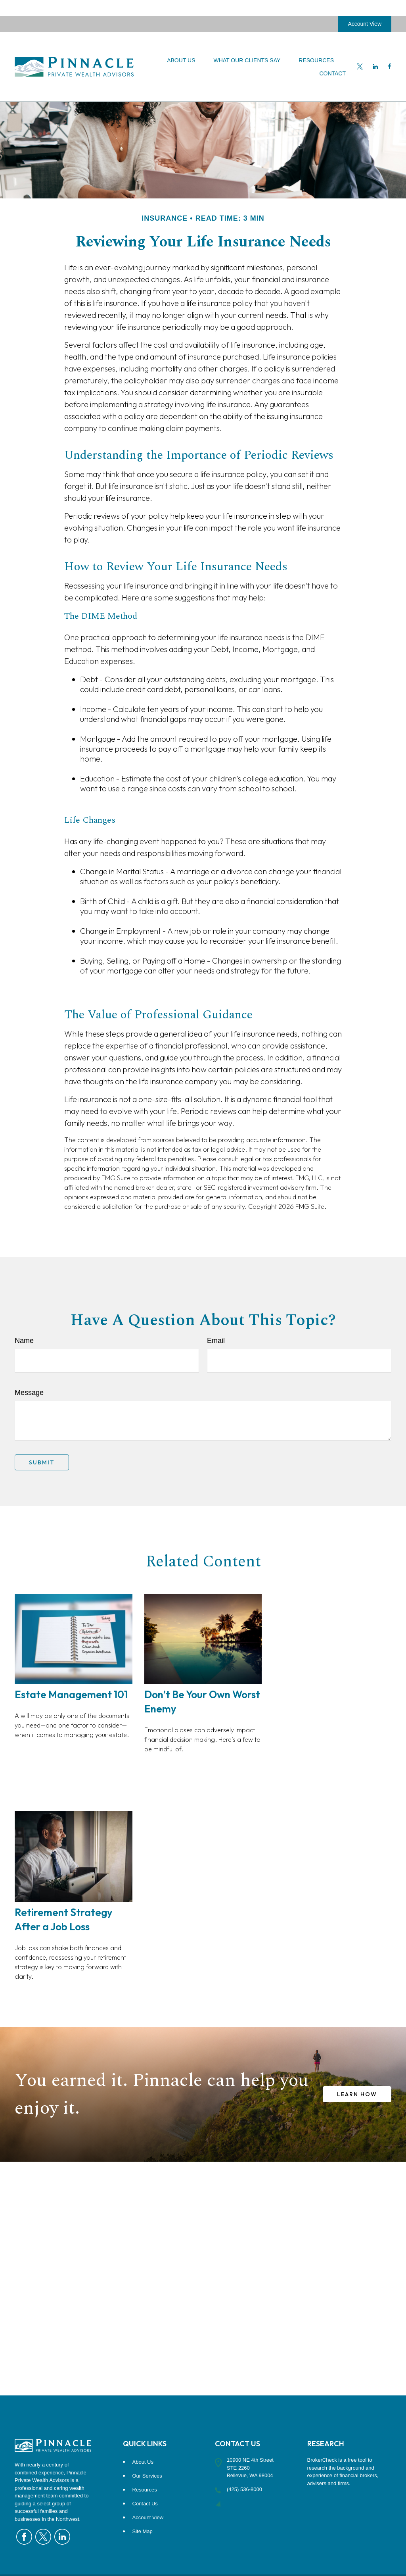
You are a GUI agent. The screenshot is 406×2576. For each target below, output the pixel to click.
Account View (364, 8)
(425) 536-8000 (244, 2489)
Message (29, 1393)
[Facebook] (389, 51)
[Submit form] (42, 1462)
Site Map (142, 2531)
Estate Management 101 (71, 1694)
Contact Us (145, 2504)
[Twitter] (360, 51)
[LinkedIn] (375, 51)
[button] (181, 44)
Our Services (147, 2476)
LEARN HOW (357, 2094)
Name (24, 1341)
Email (216, 1341)
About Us (142, 2462)
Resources (144, 2490)
